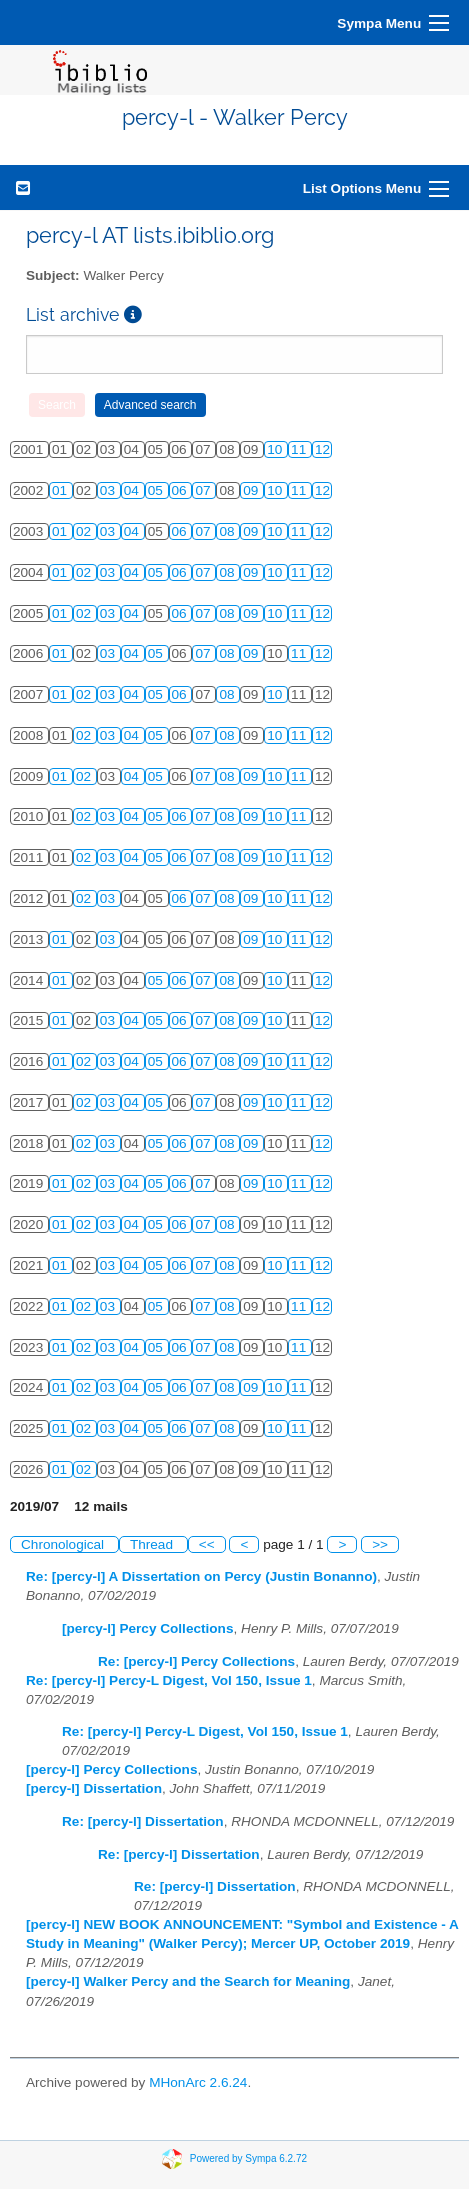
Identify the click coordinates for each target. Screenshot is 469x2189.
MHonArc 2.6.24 (198, 2082)
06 (181, 490)
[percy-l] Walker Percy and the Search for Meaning (188, 1981)
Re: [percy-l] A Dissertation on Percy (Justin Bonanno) (201, 1576)
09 (252, 490)
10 (276, 449)
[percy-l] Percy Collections (148, 1628)
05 (157, 490)
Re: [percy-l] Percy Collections (196, 1661)
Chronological (64, 1544)
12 (322, 449)
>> (380, 1544)
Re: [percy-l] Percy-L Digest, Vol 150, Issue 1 (169, 1680)
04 (133, 490)
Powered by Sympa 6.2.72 (248, 2157)
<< (207, 1544)
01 (61, 490)
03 (109, 490)
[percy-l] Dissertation (94, 1788)
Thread (153, 1544)
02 (85, 531)
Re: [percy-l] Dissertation (143, 1821)
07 (204, 490)
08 (228, 531)
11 (300, 449)
